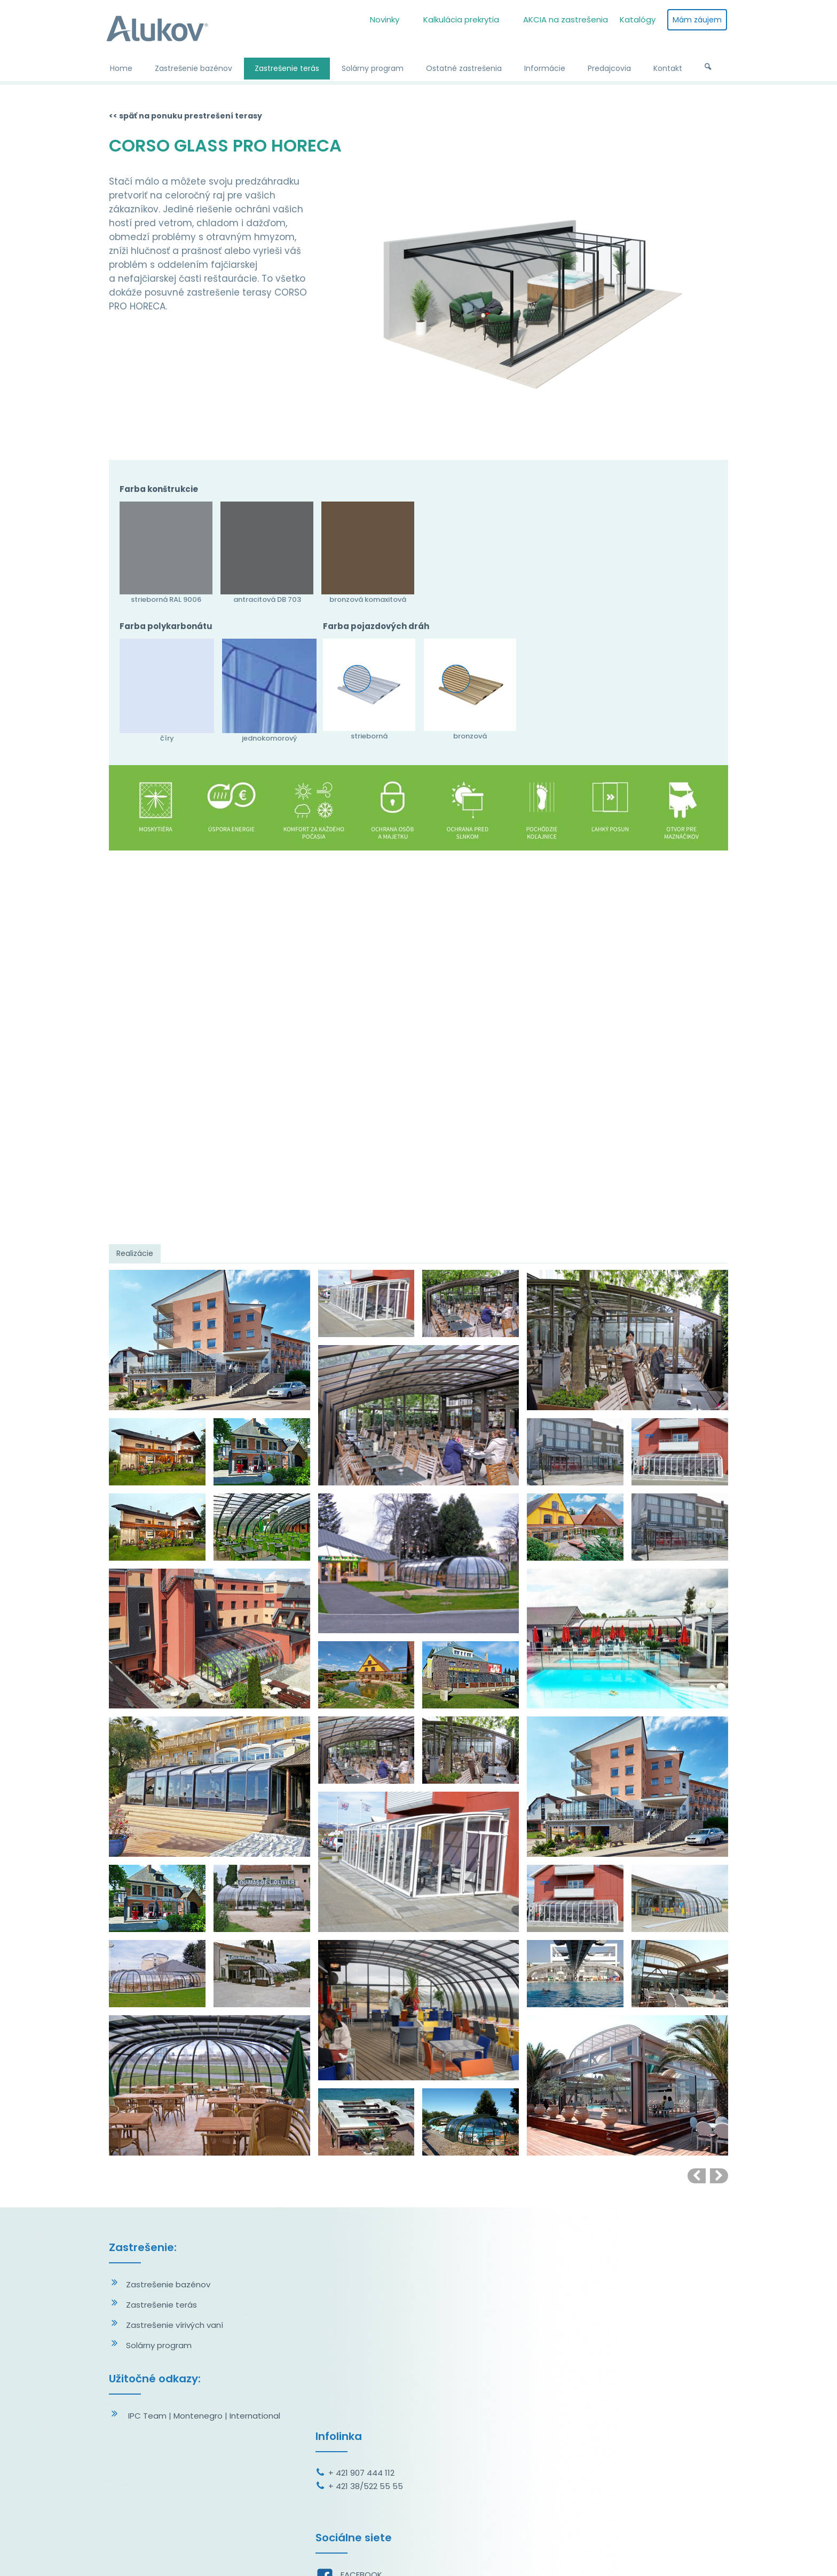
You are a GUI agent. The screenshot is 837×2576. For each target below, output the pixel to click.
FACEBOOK (363, 2385)
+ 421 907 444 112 (363, 2283)
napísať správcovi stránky (419, 2554)
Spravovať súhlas (631, 2554)
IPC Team (147, 2415)
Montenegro (198, 2415)
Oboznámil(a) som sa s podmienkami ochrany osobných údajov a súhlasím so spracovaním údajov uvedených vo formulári (633, 2462)
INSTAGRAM (365, 2406)
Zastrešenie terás (161, 2304)
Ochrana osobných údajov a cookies (532, 2554)
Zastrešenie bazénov (168, 2284)
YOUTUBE (360, 2426)
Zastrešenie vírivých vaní (174, 2325)
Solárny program (159, 2345)
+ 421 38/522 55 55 (367, 2297)
